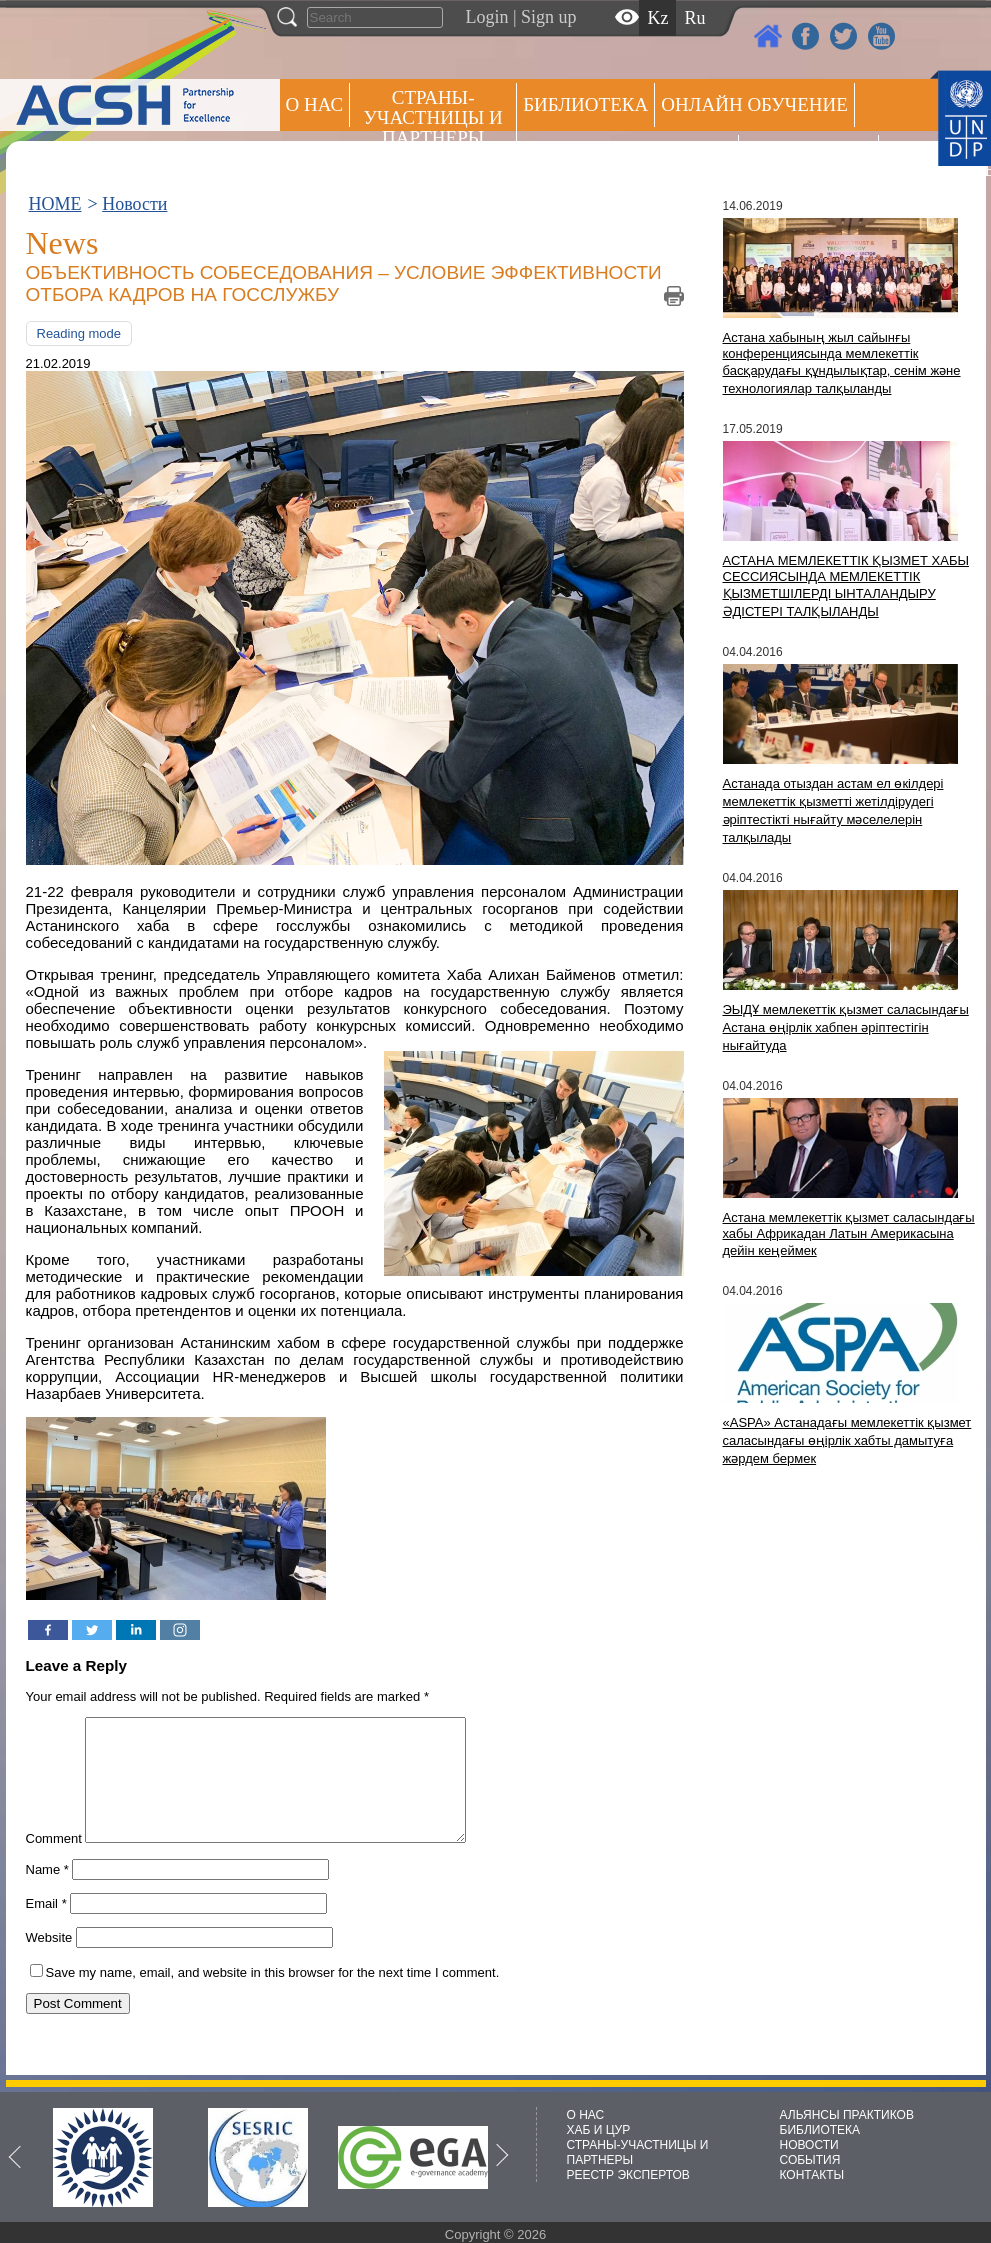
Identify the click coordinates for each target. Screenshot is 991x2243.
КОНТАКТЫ (812, 2175)
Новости (134, 204)
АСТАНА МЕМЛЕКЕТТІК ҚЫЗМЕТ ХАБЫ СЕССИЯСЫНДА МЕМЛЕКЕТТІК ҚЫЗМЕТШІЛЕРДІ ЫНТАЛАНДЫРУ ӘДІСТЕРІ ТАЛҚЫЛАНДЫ (846, 586)
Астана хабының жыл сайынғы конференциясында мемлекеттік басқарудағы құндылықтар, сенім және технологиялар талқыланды (842, 363)
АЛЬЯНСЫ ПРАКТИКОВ (847, 2115)
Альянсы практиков (627, 156)
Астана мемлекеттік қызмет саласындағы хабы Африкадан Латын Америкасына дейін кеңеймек (849, 1234)
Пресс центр (808, 156)
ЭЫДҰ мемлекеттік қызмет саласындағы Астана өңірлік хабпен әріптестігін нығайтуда (846, 1027)
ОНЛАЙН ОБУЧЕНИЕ (754, 104)
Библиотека (585, 104)
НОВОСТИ (809, 2145)
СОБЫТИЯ (810, 2160)
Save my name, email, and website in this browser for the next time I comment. (273, 1996)
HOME (55, 204)
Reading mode (79, 333)
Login (487, 17)
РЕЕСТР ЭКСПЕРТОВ (920, 159)
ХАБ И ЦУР (599, 2130)
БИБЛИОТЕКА (820, 2130)
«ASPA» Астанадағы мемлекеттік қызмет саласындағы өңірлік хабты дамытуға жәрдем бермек (847, 1440)
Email (46, 1927)
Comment (54, 1862)
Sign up (549, 17)
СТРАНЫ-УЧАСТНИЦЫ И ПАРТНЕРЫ (433, 117)
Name (47, 1893)
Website (49, 1961)
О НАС (315, 104)
